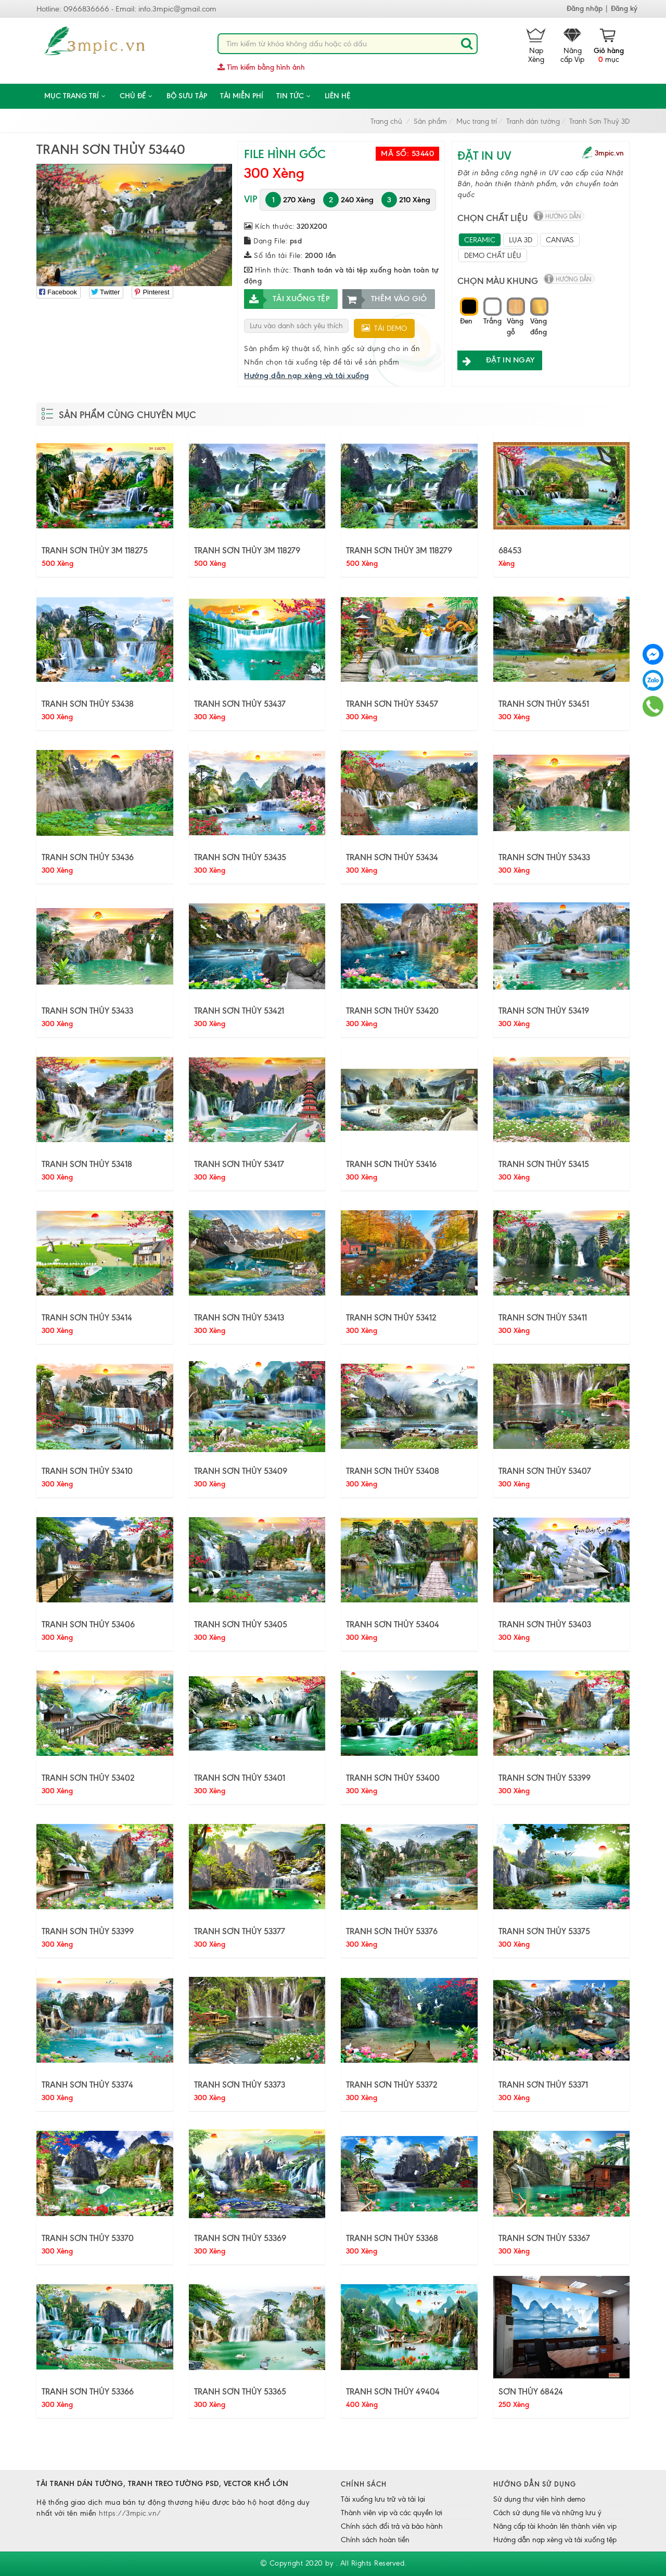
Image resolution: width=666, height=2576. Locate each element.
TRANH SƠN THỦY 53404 (392, 1624)
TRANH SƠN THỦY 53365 (240, 2391)
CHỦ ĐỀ (136, 96)
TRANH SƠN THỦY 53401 (239, 1777)
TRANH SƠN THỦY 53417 (239, 1164)
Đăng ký (624, 8)
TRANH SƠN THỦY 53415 (543, 1164)
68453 (509, 550)
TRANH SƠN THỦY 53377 (239, 1931)
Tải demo (384, 328)
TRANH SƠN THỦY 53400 (393, 1777)
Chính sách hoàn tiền (375, 2539)
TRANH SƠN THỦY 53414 (87, 1317)
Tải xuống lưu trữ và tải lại (383, 2499)
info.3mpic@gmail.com (177, 9)
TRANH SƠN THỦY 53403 (544, 1624)
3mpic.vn (609, 153)
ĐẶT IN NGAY (495, 360)
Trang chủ (386, 121)
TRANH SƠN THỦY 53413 (239, 1317)
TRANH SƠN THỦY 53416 (391, 1164)
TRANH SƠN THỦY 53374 (87, 2084)
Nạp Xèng (536, 46)
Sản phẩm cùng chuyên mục (127, 415)
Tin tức (294, 96)
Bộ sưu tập (186, 96)
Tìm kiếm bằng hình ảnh (261, 67)
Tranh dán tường (533, 121)
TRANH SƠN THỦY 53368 (392, 2238)
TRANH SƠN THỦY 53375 (544, 1931)
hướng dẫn (563, 216)
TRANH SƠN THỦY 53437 (240, 703)
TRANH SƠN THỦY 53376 (392, 1931)
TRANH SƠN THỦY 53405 (240, 1624)
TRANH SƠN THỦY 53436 (88, 857)
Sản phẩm (430, 121)
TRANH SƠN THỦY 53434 (392, 857)
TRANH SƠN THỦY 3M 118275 (95, 550)
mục (609, 46)
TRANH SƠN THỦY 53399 (544, 1777)
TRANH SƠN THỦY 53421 (239, 1010)
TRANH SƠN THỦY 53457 (392, 703)
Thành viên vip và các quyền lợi (391, 2512)
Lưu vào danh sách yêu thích (296, 325)
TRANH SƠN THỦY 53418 (87, 1164)
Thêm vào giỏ (384, 298)
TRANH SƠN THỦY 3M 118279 (247, 550)
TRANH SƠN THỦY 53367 (544, 2238)
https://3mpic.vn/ (130, 2513)
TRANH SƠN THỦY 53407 (544, 1471)
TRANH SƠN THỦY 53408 (392, 1471)
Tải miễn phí (241, 96)
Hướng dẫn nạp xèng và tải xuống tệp (555, 2539)
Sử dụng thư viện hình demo (539, 2499)
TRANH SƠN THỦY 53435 (240, 857)
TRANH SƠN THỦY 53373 (239, 2084)
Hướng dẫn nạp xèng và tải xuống (306, 375)
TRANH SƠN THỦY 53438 (88, 703)
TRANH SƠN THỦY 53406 (88, 1624)
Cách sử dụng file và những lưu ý (547, 2512)
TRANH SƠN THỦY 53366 (88, 2391)
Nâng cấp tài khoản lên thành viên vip (555, 2526)
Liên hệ (337, 96)
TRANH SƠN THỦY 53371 (543, 2084)
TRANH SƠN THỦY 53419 (543, 1010)
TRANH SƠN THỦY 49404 (393, 2391)
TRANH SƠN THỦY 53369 (240, 2238)
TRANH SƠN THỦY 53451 (543, 703)
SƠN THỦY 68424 (530, 2391)
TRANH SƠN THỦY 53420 (392, 1010)
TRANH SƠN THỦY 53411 (542, 1317)
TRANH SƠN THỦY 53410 (87, 1471)
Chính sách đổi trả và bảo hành (392, 2526)
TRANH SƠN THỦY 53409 (240, 1471)
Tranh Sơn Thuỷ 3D (599, 121)
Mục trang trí (75, 96)
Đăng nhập (585, 8)
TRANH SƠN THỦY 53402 (88, 1777)
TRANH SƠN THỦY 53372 (391, 2084)
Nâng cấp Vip (572, 46)
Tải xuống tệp (287, 298)
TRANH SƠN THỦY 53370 (88, 2238)
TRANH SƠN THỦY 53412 (391, 1317)
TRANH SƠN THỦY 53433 (544, 857)
